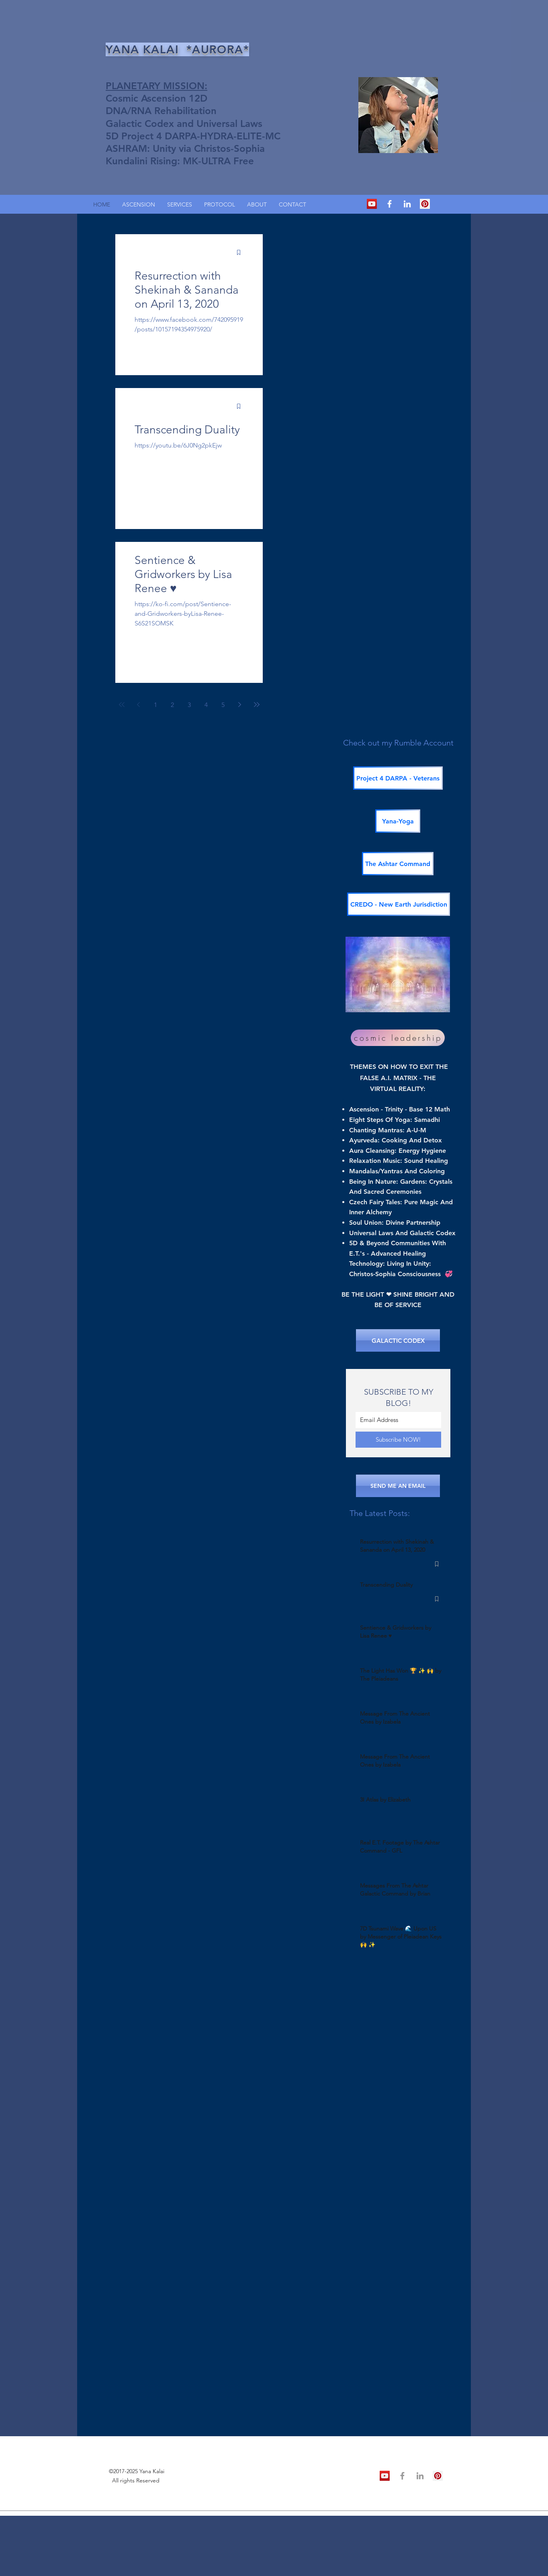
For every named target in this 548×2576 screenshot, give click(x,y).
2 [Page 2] (172, 705)
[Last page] (256, 704)
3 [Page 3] (189, 705)
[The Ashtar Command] (397, 863)
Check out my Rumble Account (398, 743)
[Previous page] (138, 704)
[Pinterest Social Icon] (425, 204)
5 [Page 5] (223, 705)
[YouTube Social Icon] (372, 204)
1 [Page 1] (155, 705)
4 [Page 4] (206, 705)
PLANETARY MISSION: (156, 86)
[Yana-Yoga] (397, 821)
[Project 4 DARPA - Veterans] (398, 778)
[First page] (122, 704)
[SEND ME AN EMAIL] (398, 1486)
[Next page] (240, 704)
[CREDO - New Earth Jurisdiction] (398, 904)
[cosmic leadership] (398, 1038)
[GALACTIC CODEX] (398, 1340)
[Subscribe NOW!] (398, 1440)
